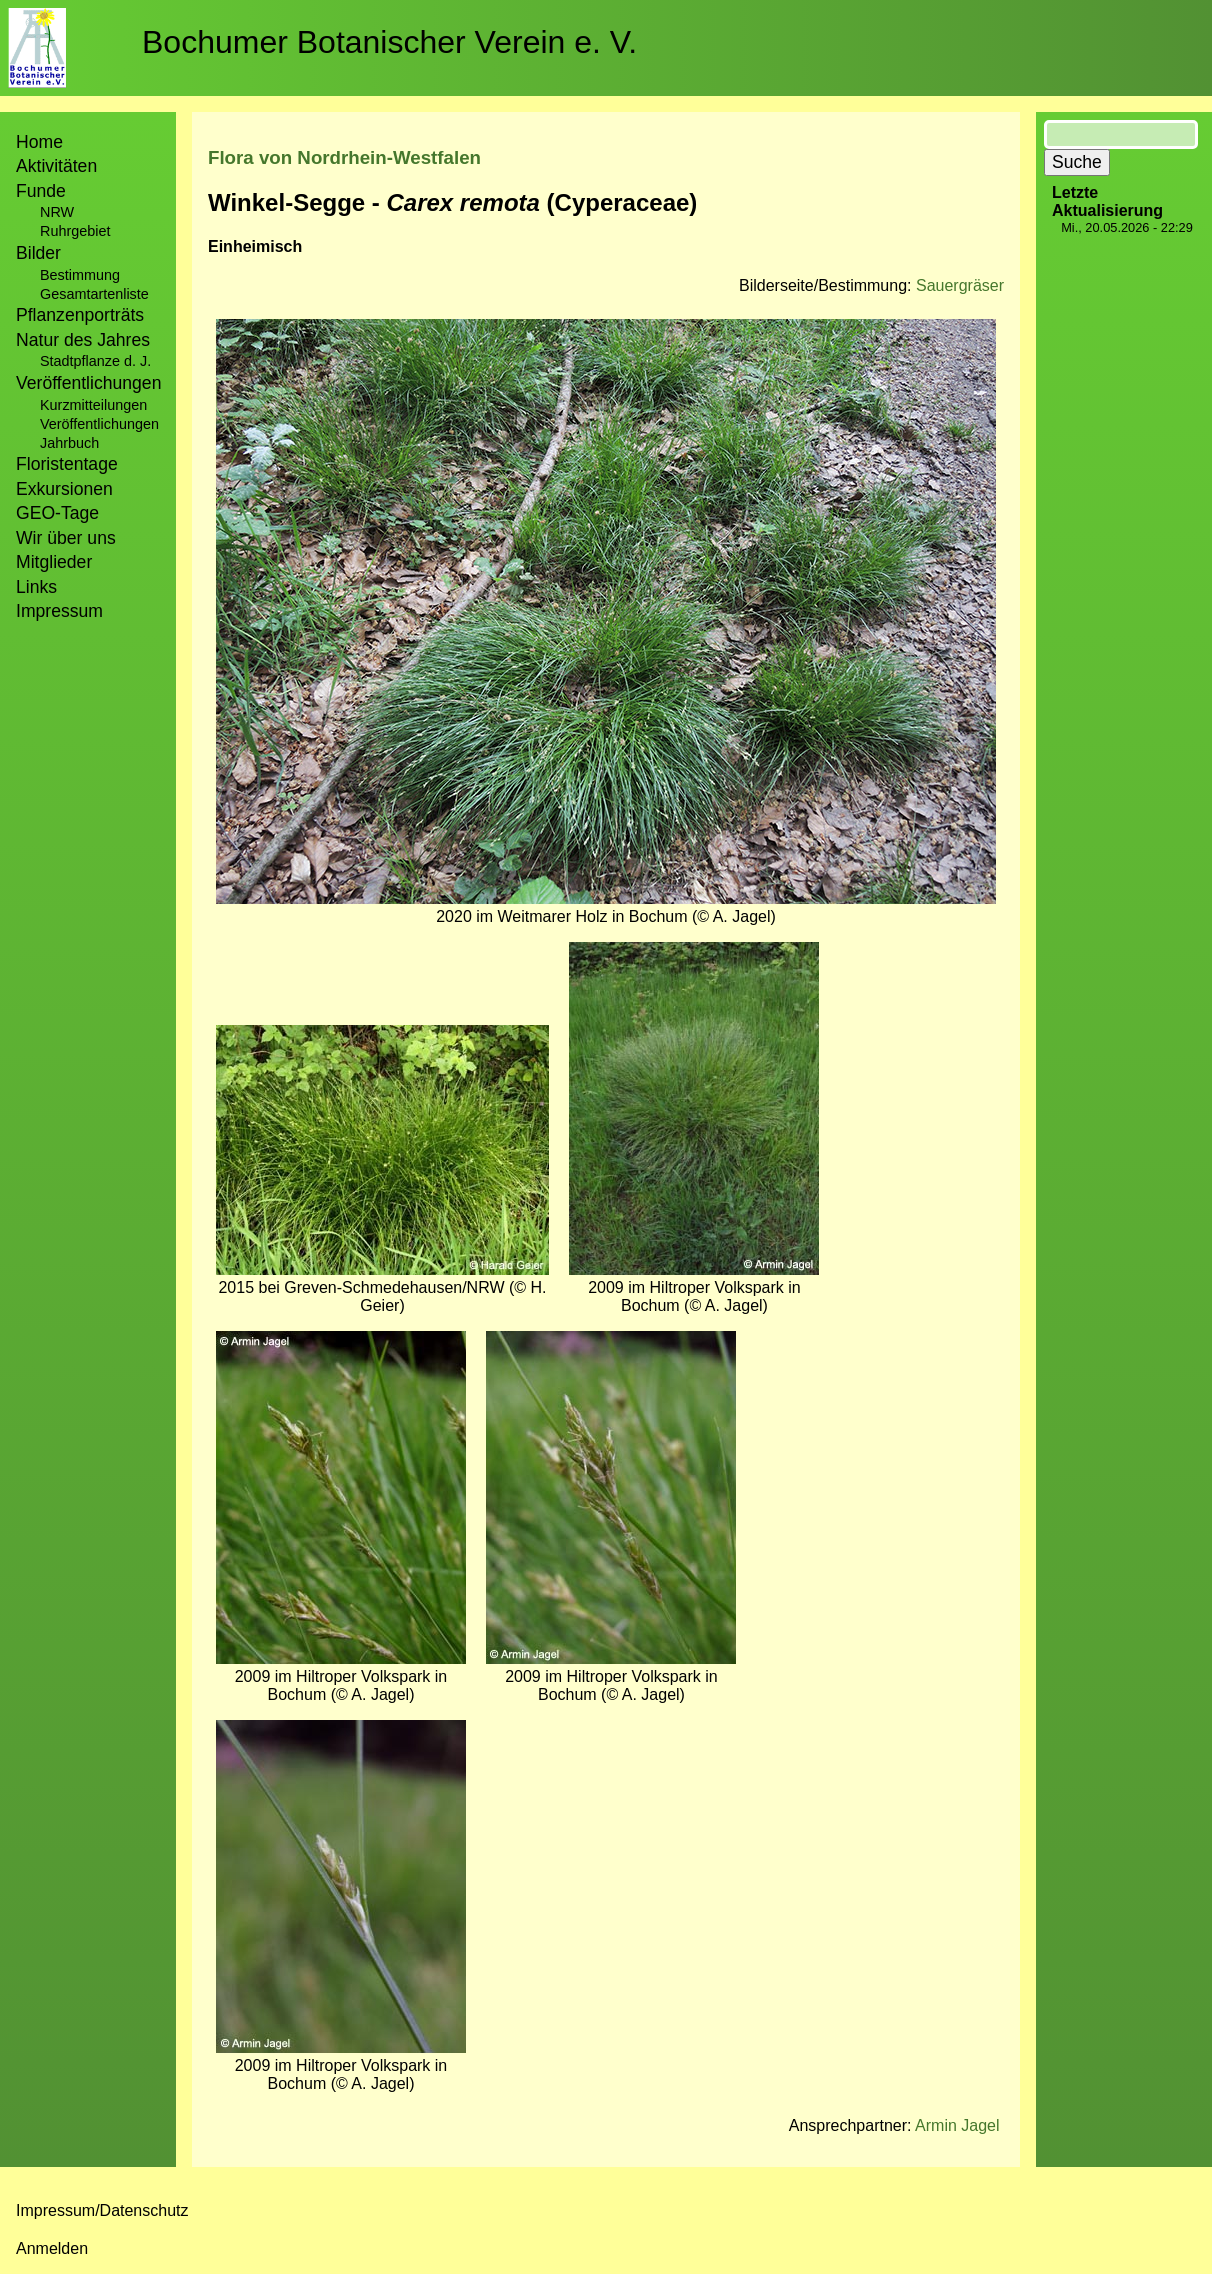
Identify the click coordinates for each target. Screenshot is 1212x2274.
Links (36, 587)
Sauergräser (960, 285)
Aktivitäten (56, 166)
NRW (57, 212)
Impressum (59, 611)
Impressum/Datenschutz (102, 2210)
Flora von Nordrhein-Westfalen (344, 157)
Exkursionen (64, 489)
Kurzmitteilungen (93, 405)
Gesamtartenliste (94, 294)
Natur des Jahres (83, 340)
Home (39, 142)
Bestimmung (80, 275)
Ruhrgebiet (75, 231)
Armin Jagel (957, 2125)
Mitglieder (54, 562)
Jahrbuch (69, 443)
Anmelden (52, 2248)
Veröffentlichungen (99, 424)
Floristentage (67, 464)
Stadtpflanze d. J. (95, 361)
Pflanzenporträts (80, 315)
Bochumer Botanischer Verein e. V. (389, 42)
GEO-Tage (57, 513)
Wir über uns (66, 538)
